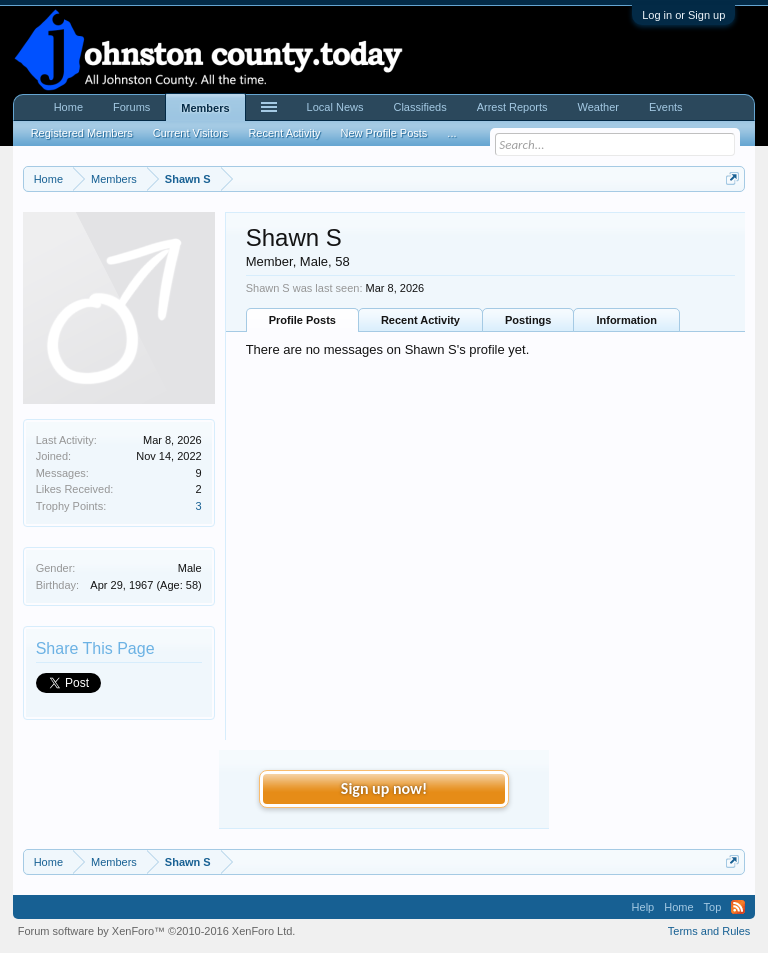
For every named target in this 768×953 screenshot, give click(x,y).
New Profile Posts (384, 133)
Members (205, 108)
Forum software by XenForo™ (157, 931)
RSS (738, 907)
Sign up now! (384, 788)
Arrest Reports (512, 107)
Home (68, 107)
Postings (528, 320)
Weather (598, 107)
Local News (335, 107)
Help (643, 907)
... (451, 133)
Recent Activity (420, 320)
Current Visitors (191, 133)
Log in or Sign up (683, 15)
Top (713, 907)
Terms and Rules (709, 931)
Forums (131, 107)
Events (666, 107)
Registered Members (82, 133)
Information (626, 320)
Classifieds (419, 107)
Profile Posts (302, 320)
